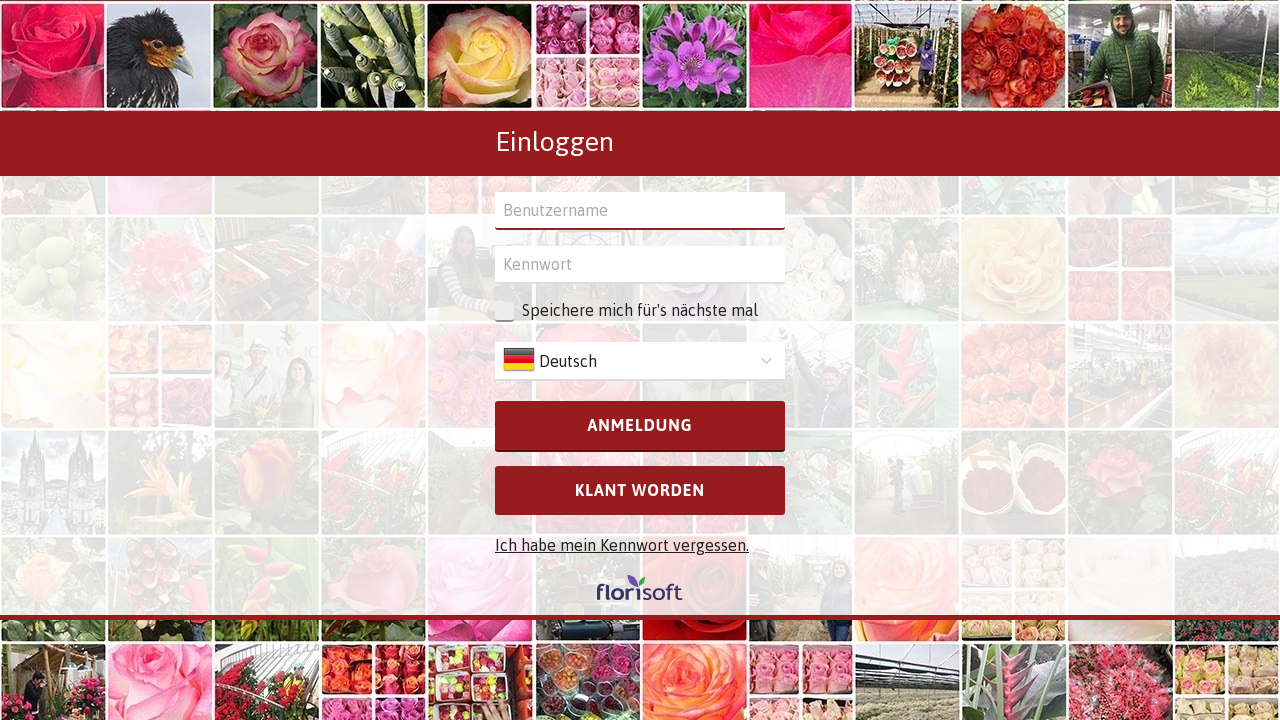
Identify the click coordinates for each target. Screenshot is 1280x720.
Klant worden (640, 490)
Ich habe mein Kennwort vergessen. (622, 545)
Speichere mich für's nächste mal (640, 310)
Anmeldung (639, 425)
